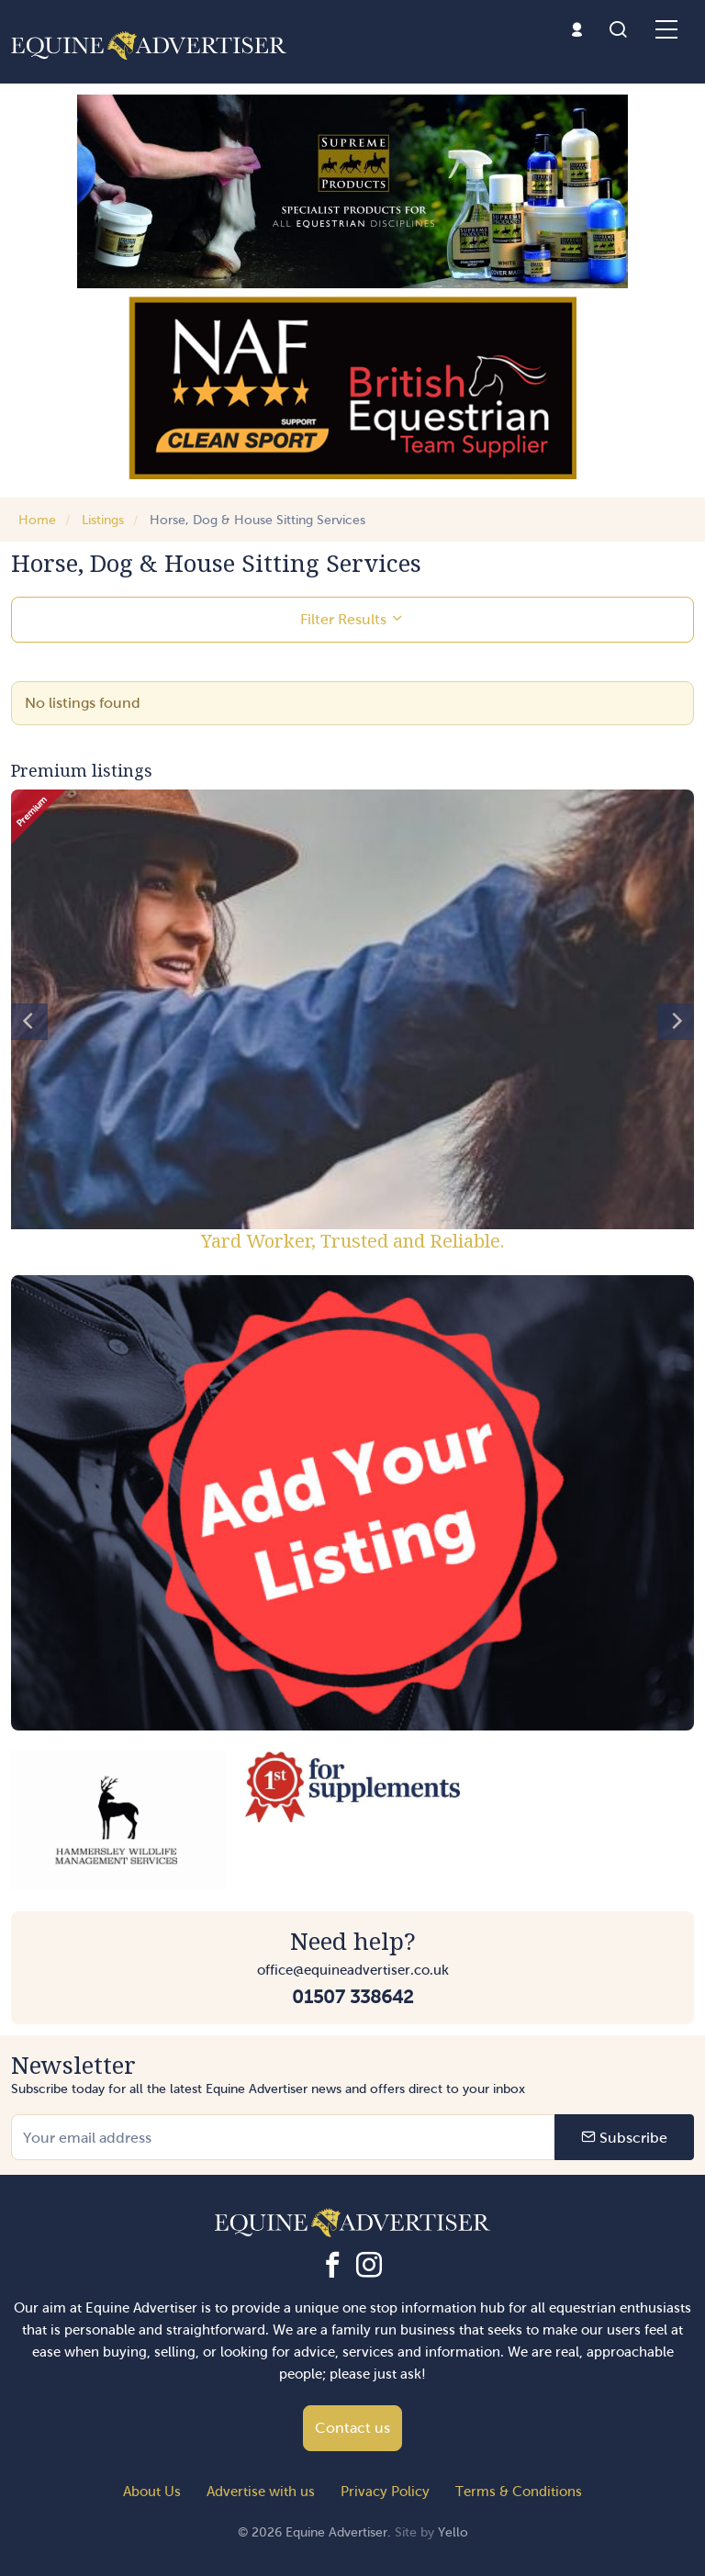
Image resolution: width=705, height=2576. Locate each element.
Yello (453, 2532)
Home (37, 520)
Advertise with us (261, 2491)
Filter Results (352, 618)
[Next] (675, 1021)
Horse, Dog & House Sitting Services (257, 520)
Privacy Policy (385, 2491)
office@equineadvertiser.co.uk (353, 1970)
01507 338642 (352, 1997)
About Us (152, 2491)
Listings (103, 520)
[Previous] (29, 1021)
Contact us (352, 2428)
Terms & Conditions (518, 2491)
